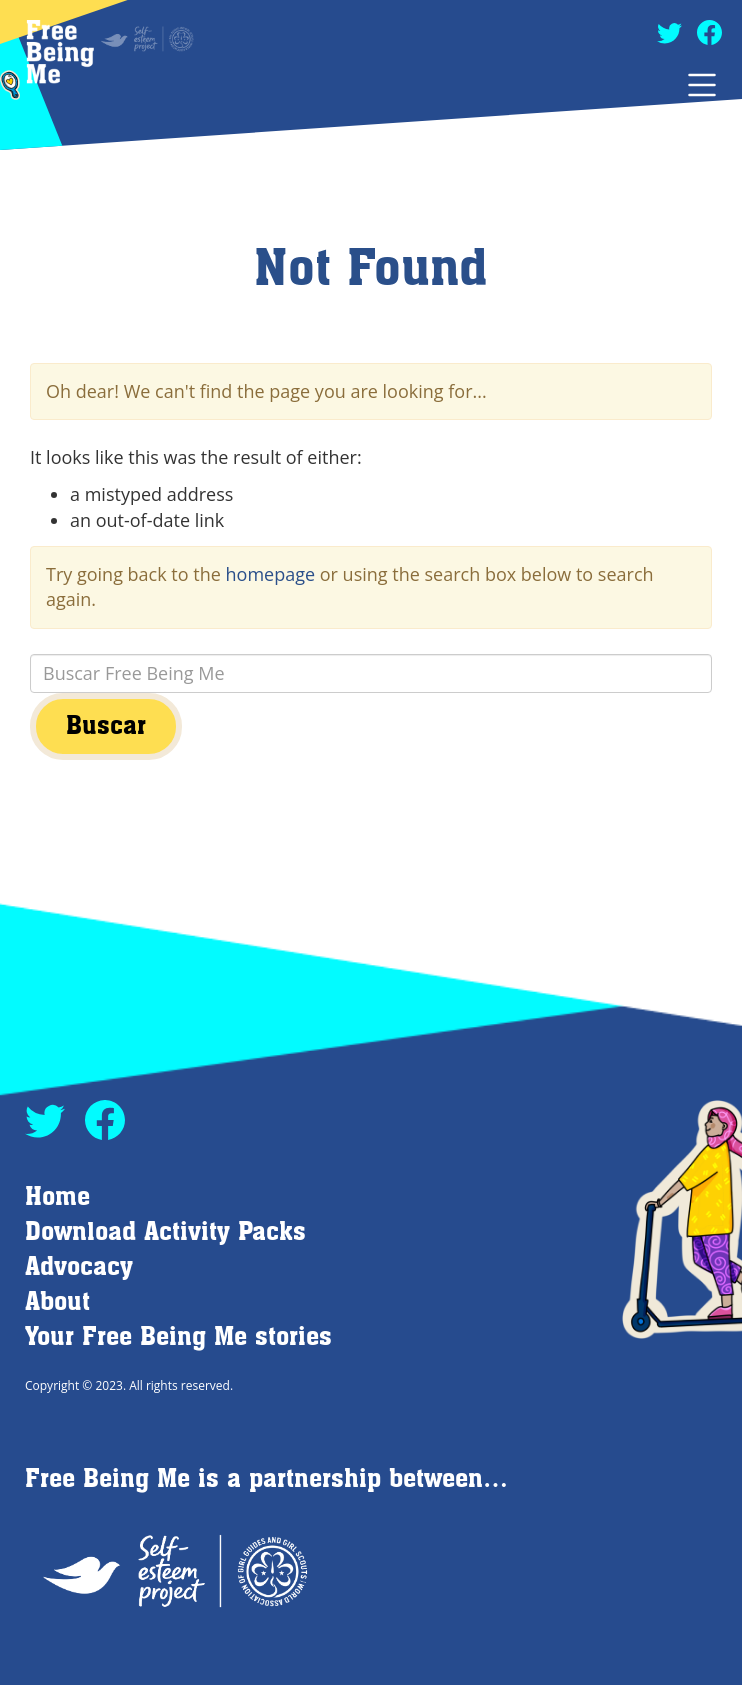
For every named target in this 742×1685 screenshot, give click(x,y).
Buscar (106, 726)
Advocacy (79, 1267)
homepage (271, 574)
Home (57, 1197)
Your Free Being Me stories (178, 1337)
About (57, 1302)
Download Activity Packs (165, 1232)
